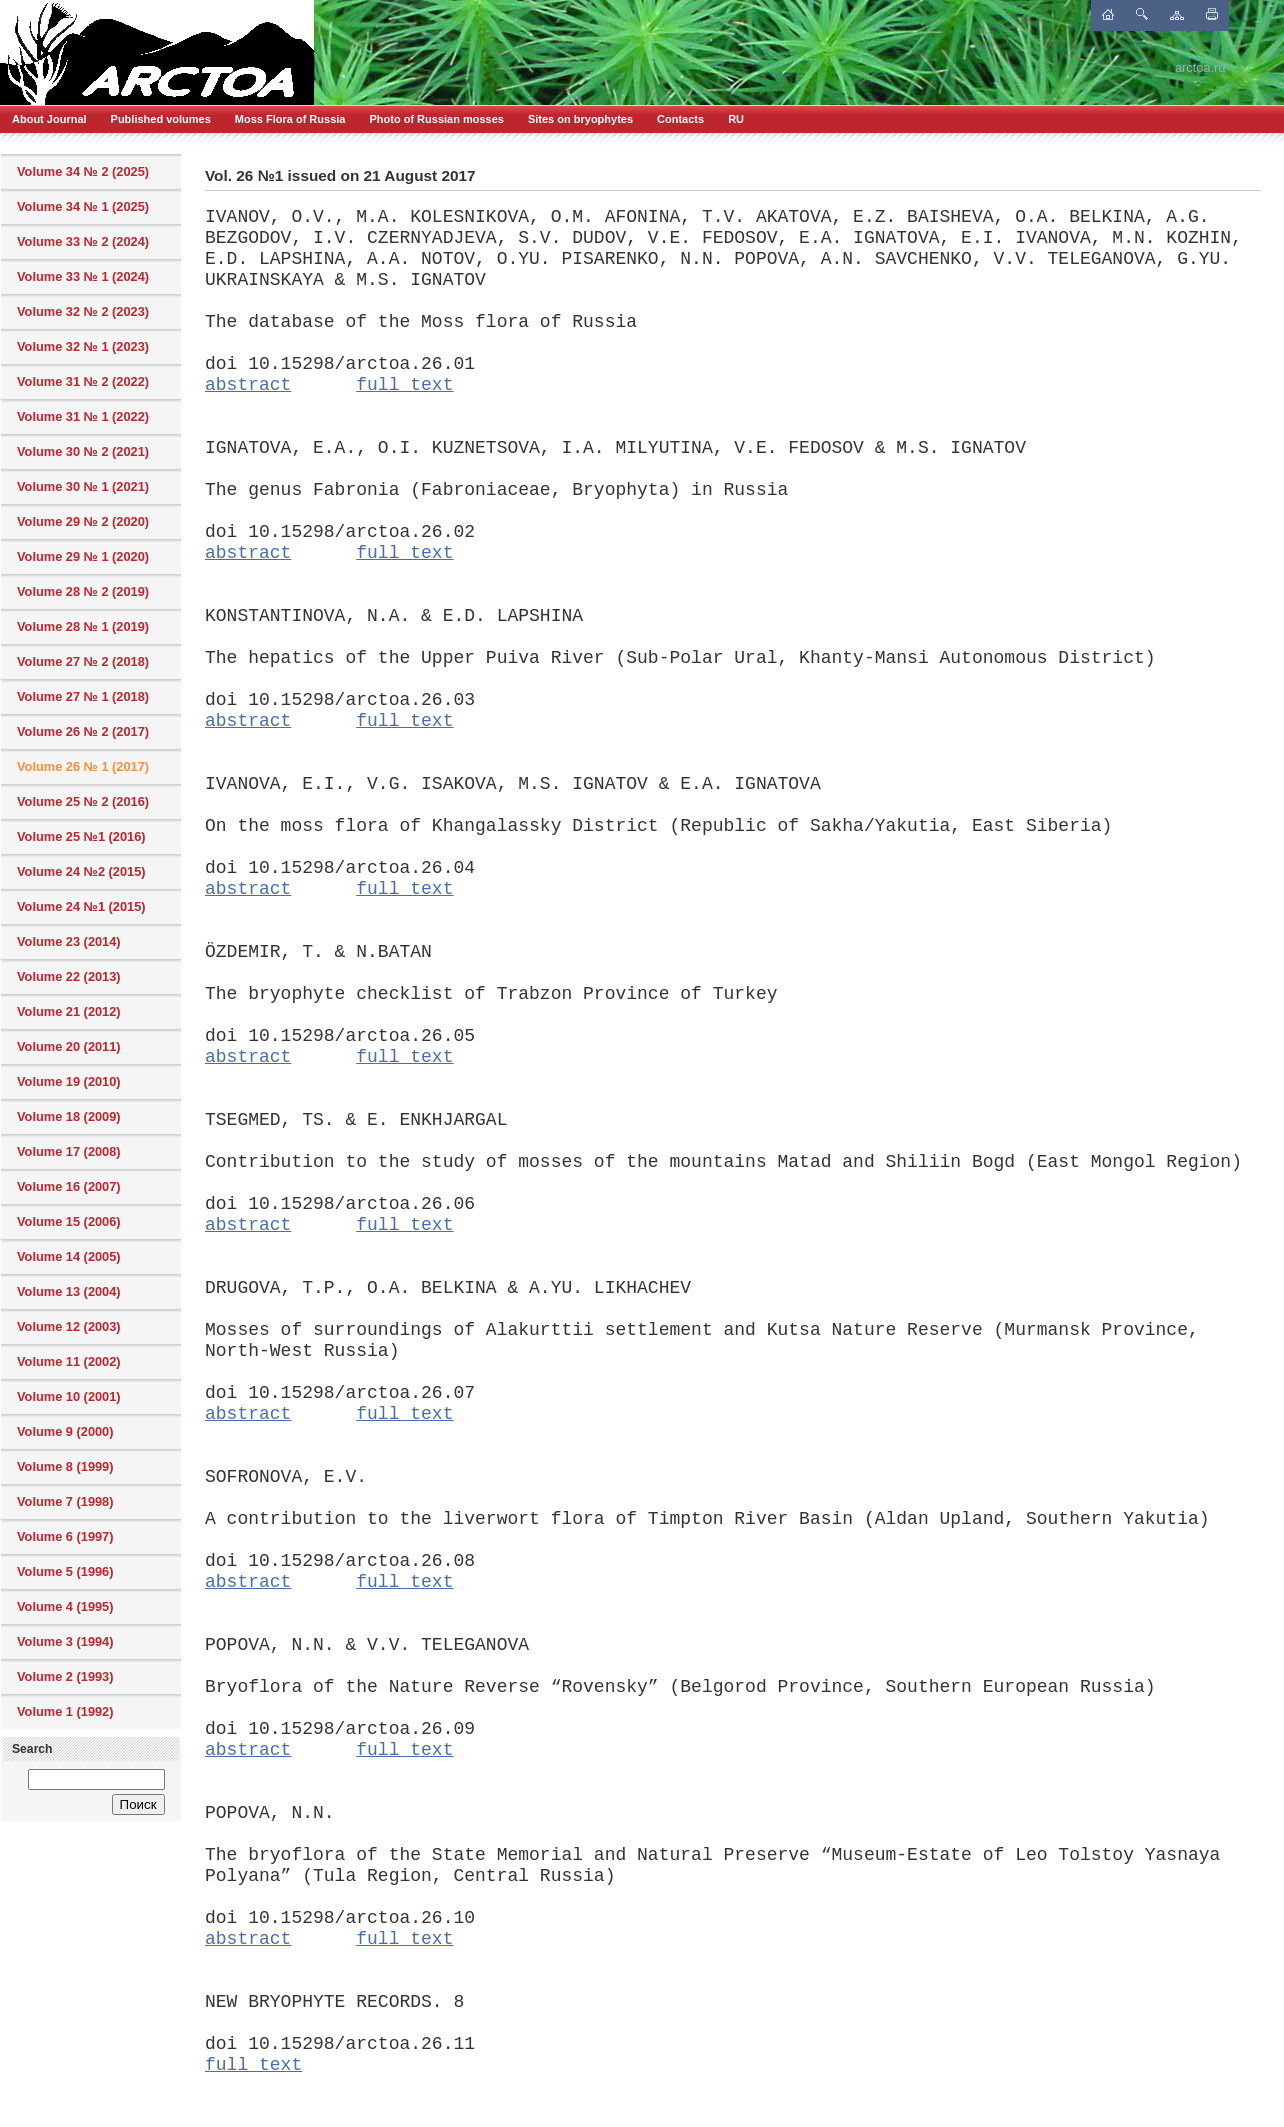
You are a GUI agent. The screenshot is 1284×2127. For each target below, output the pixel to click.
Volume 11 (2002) (69, 1361)
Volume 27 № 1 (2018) (83, 696)
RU (736, 119)
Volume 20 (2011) (69, 1046)
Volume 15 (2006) (69, 1221)
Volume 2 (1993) (65, 1676)
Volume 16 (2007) (69, 1186)
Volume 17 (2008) (69, 1151)
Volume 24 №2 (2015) (81, 871)
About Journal (49, 119)
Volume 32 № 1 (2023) (83, 346)
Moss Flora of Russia (290, 119)
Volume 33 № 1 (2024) (83, 276)
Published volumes (161, 119)
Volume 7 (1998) (65, 1501)
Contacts (680, 119)
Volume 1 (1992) (65, 1711)
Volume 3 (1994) (65, 1641)
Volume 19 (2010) (69, 1081)
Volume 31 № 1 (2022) (83, 416)
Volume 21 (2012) (69, 1011)
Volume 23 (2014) (69, 941)
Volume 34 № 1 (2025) (83, 206)
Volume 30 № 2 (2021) (83, 451)
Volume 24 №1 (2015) (81, 906)
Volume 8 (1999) (65, 1466)
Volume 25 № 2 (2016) (83, 801)
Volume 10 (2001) (69, 1396)
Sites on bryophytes (580, 119)
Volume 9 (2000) (65, 1431)
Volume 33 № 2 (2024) (83, 241)
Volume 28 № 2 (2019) (83, 591)
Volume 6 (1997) (65, 1536)
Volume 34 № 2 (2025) (83, 171)
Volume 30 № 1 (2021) (83, 486)
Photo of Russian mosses (436, 119)
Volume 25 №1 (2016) (81, 836)
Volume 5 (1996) (65, 1571)
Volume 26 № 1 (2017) (83, 766)
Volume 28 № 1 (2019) (83, 626)
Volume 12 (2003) (69, 1326)
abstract (248, 385)
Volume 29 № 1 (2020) (83, 556)
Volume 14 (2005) (69, 1256)
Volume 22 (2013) (69, 976)
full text (404, 385)
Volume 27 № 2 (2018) (83, 661)
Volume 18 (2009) (69, 1116)
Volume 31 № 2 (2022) (83, 381)
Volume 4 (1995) (65, 1606)
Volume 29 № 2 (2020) (83, 521)
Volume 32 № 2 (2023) (83, 311)
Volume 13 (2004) (69, 1291)
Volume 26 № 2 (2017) (83, 731)
